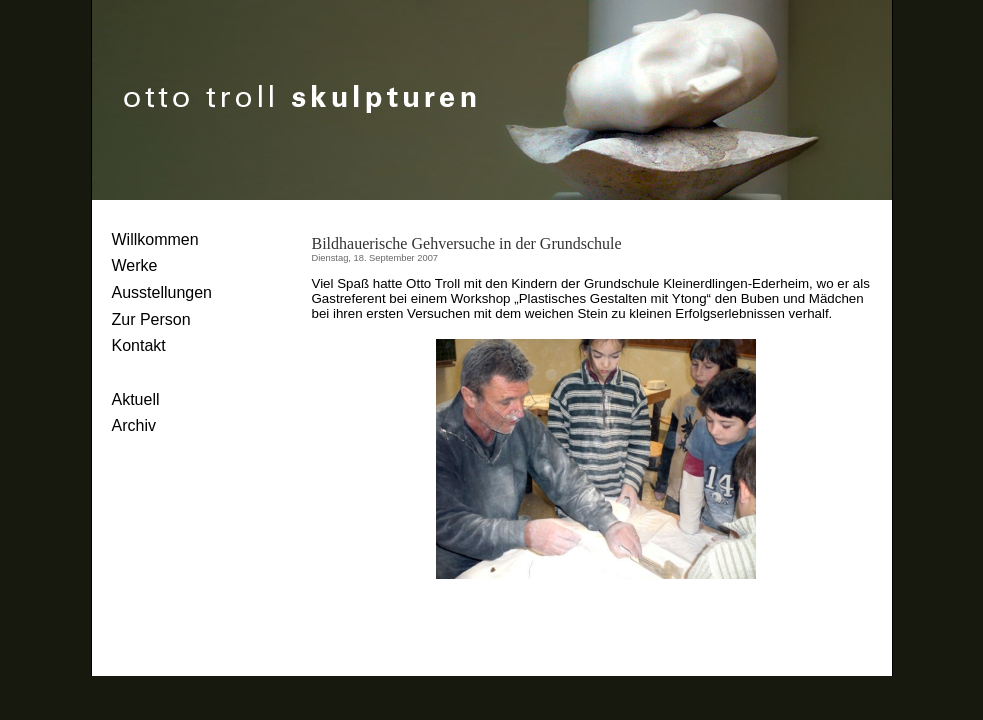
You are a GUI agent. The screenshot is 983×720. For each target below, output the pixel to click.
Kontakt (139, 345)
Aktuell (136, 399)
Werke (135, 265)
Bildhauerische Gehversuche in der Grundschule (467, 243)
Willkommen (155, 239)
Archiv (134, 425)
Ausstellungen (162, 292)
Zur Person (151, 319)
